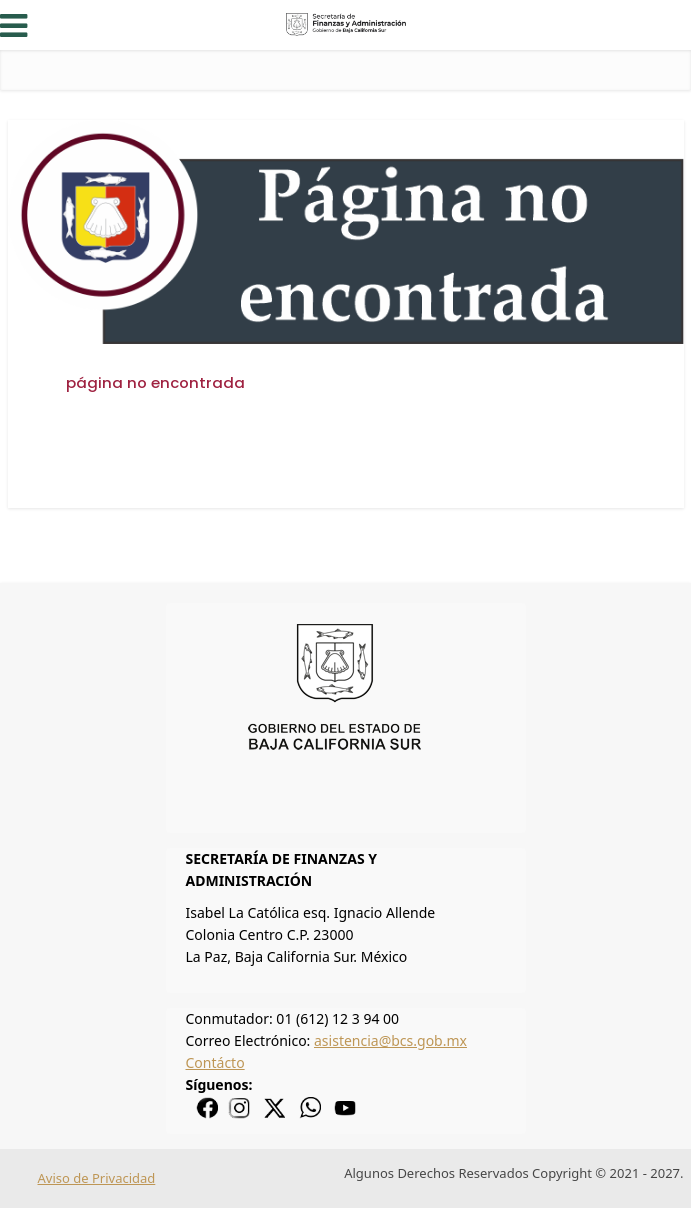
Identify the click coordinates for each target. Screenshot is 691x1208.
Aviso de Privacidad (97, 1178)
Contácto (215, 1062)
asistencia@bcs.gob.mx (390, 1040)
